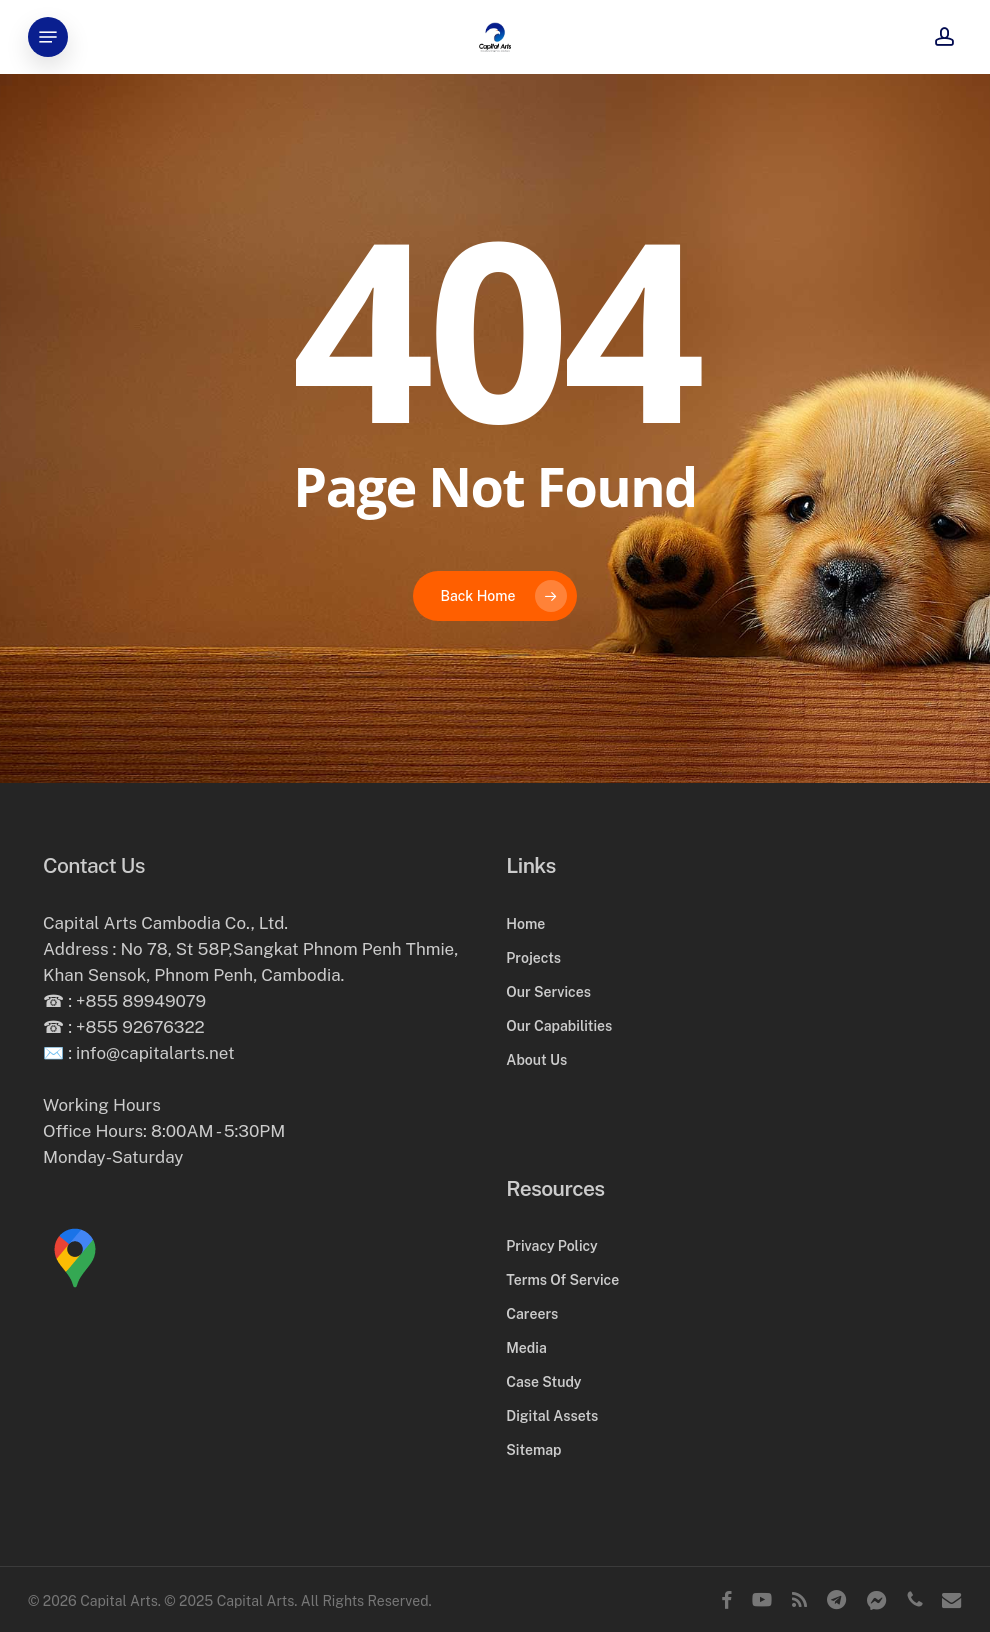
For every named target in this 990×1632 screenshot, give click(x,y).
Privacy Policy (551, 1246)
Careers (532, 1314)
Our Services (548, 992)
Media (526, 1348)
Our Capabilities (559, 1026)
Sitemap (533, 1450)
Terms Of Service (562, 1280)
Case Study (543, 1382)
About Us (536, 1060)
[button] (48, 37)
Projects (533, 958)
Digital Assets (552, 1416)
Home (525, 924)
